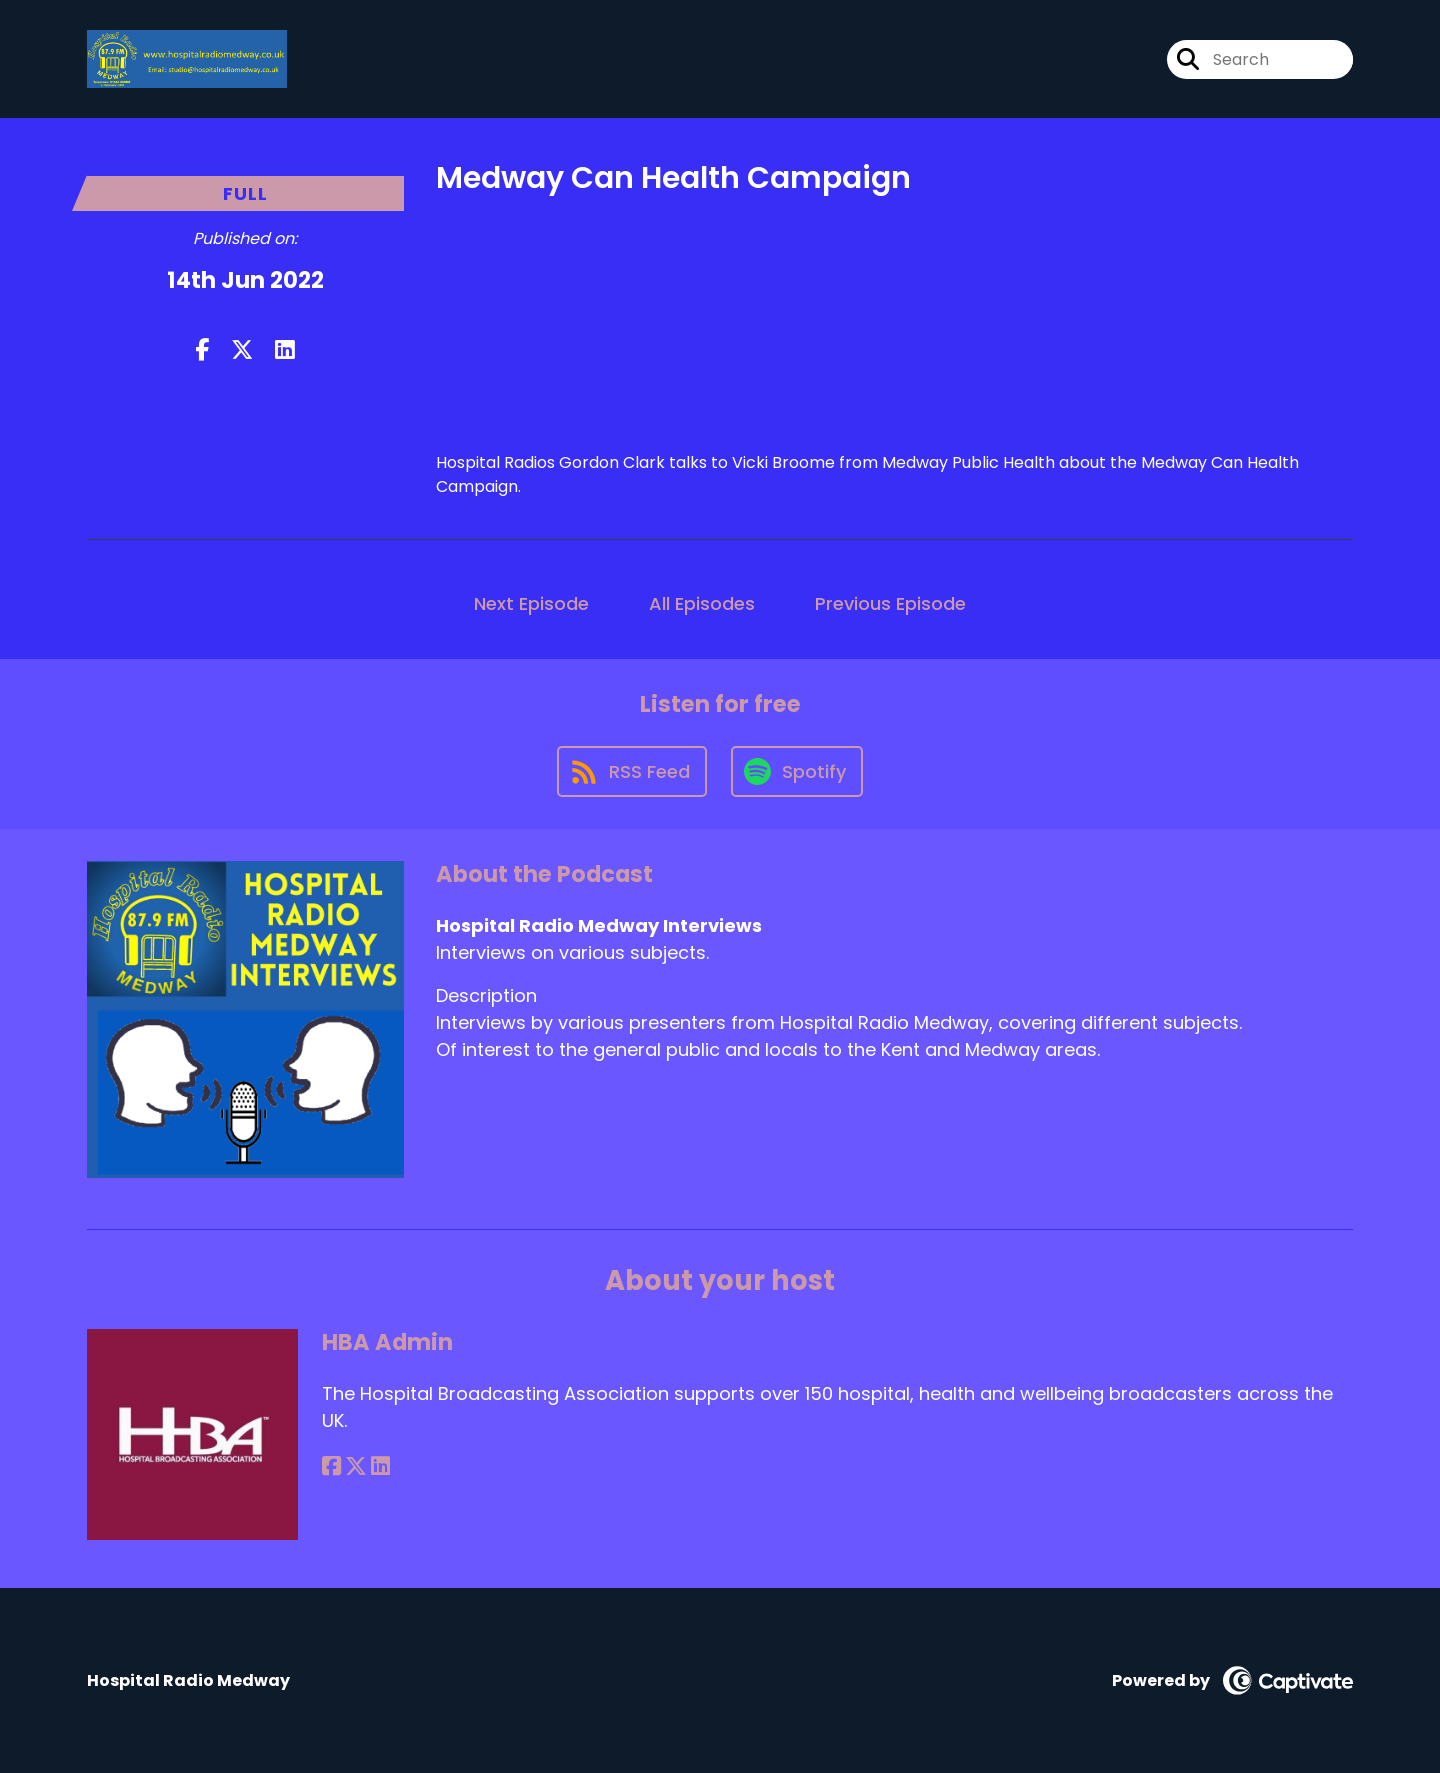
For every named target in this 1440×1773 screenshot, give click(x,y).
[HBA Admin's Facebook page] (331, 1466)
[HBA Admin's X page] (356, 1466)
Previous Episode (890, 603)
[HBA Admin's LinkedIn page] (380, 1466)
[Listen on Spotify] (797, 771)
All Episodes (702, 603)
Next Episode (531, 603)
